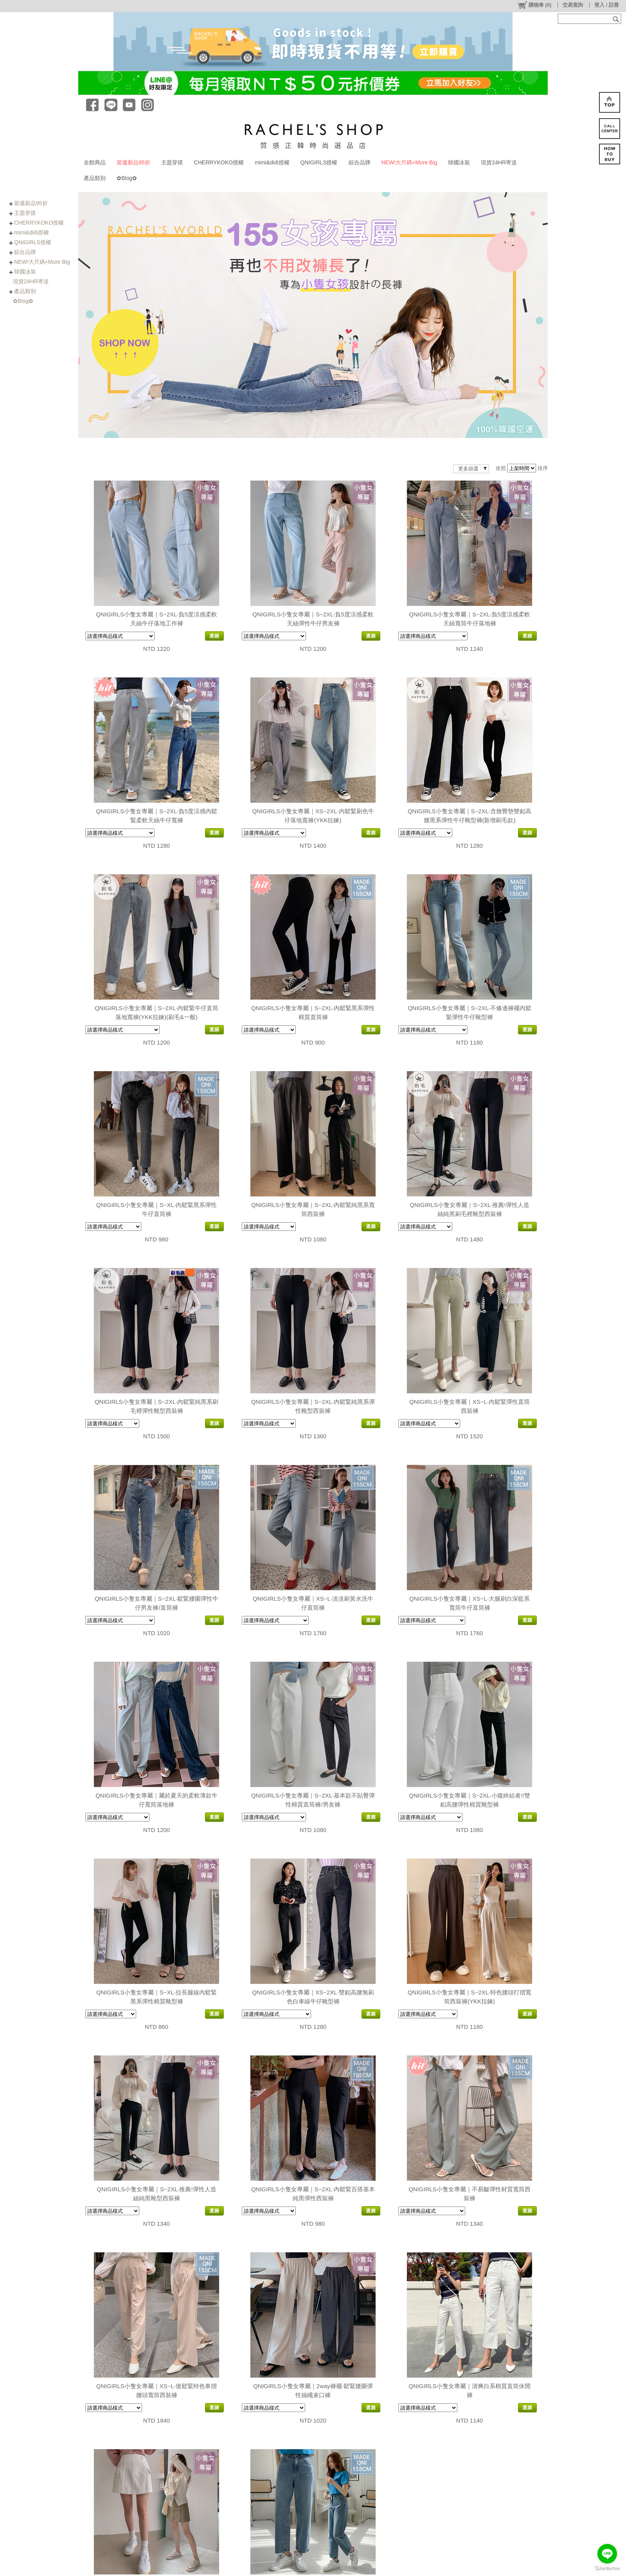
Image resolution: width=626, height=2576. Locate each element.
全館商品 (95, 162)
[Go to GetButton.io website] (607, 2568)
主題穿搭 (172, 162)
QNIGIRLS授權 (319, 162)
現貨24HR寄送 (499, 162)
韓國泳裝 (459, 162)
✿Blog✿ (127, 178)
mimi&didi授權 (272, 162)
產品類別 (95, 178)
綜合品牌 (360, 162)
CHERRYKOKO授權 (219, 162)
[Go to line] (607, 2553)
